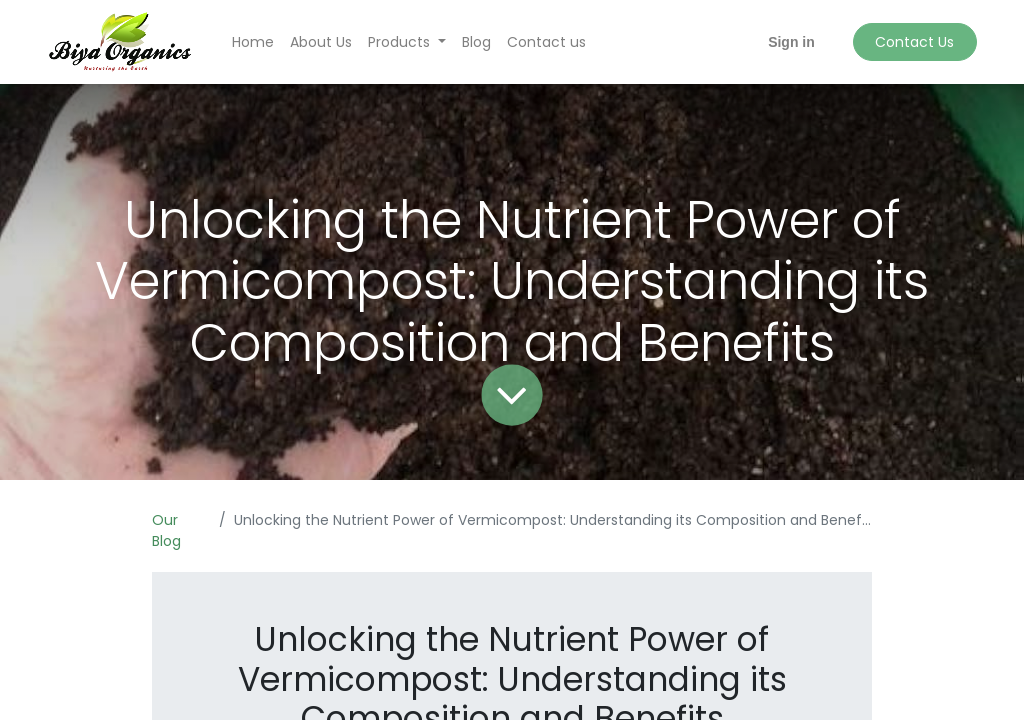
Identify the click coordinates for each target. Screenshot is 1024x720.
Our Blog (166, 530)
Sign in (791, 42)
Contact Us (914, 42)
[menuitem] (253, 42)
